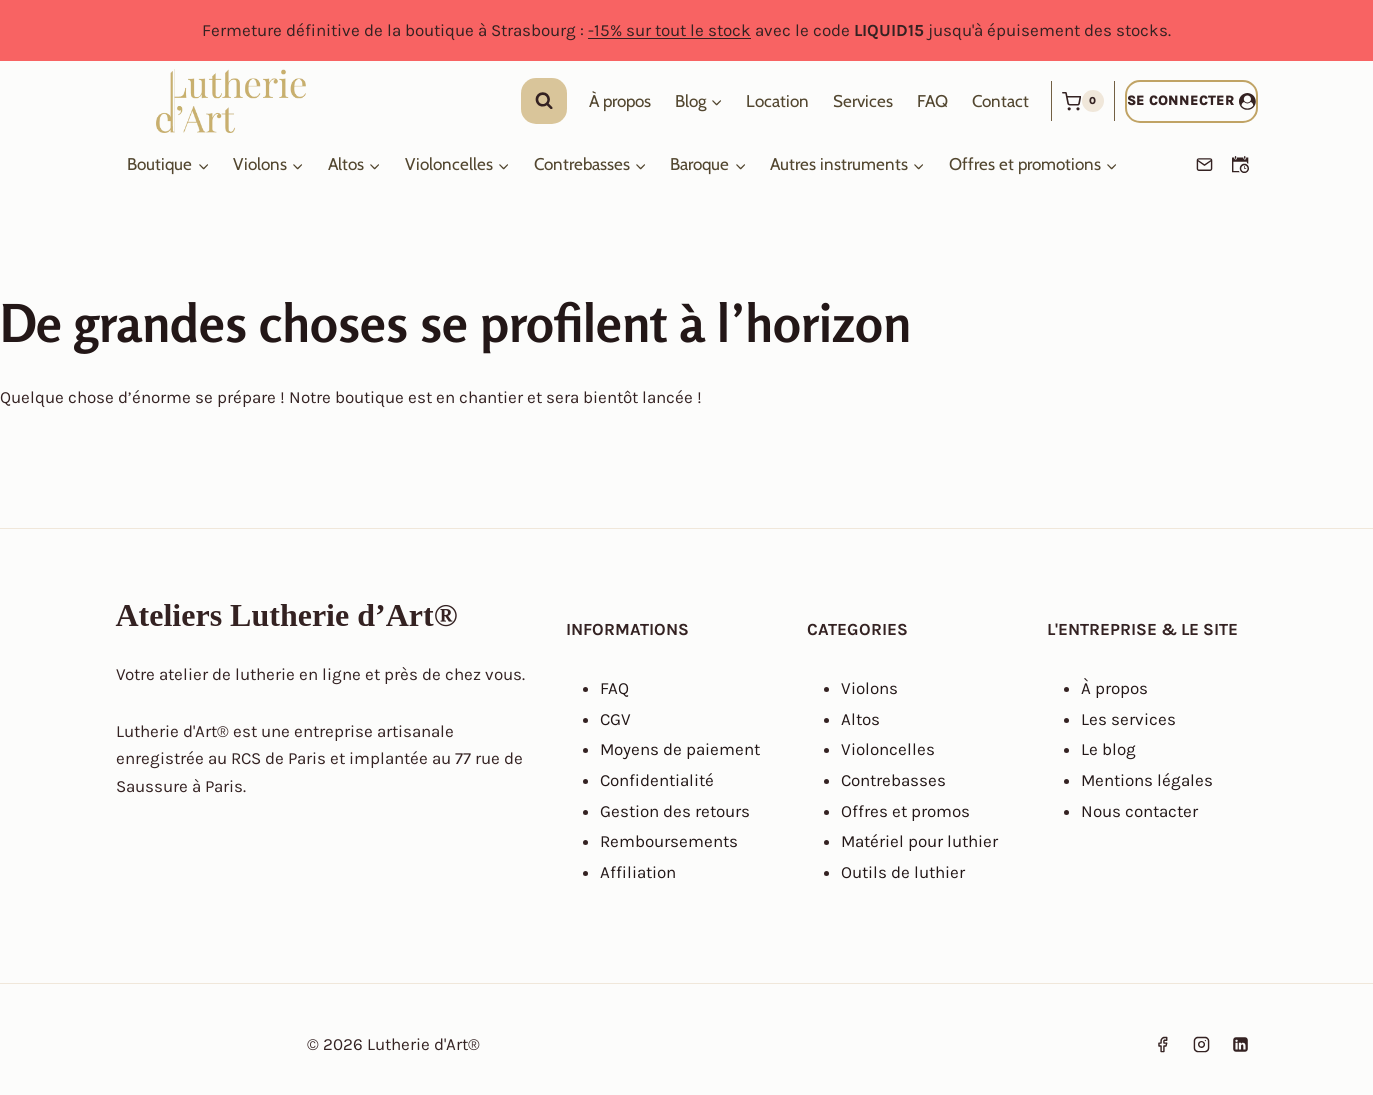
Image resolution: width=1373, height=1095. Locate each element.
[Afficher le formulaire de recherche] (544, 101)
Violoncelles (888, 749)
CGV (615, 719)
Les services (1128, 719)
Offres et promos (905, 811)
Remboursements (669, 841)
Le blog (1108, 749)
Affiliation (638, 872)
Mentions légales (1147, 780)
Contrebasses (893, 780)
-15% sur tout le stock (669, 30)
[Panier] (1083, 101)
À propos (620, 101)
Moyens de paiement (680, 749)
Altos (860, 719)
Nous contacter (1139, 811)
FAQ (932, 101)
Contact (1000, 101)
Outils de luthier (903, 872)
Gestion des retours (675, 811)
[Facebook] (1162, 1044)
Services (863, 101)
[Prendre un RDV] (1241, 165)
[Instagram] (1201, 1044)
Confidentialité (657, 780)
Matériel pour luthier (919, 841)
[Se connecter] (1191, 101)
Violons (869, 688)
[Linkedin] (1241, 1044)
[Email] (1205, 165)
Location (777, 101)
